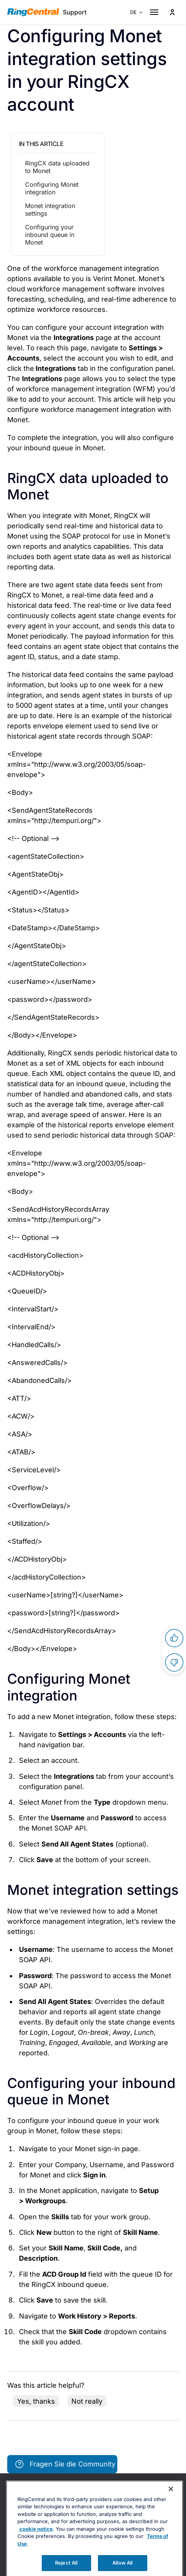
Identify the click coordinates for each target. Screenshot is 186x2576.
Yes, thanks (36, 2401)
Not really (86, 2401)
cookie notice (36, 2547)
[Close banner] (170, 2507)
